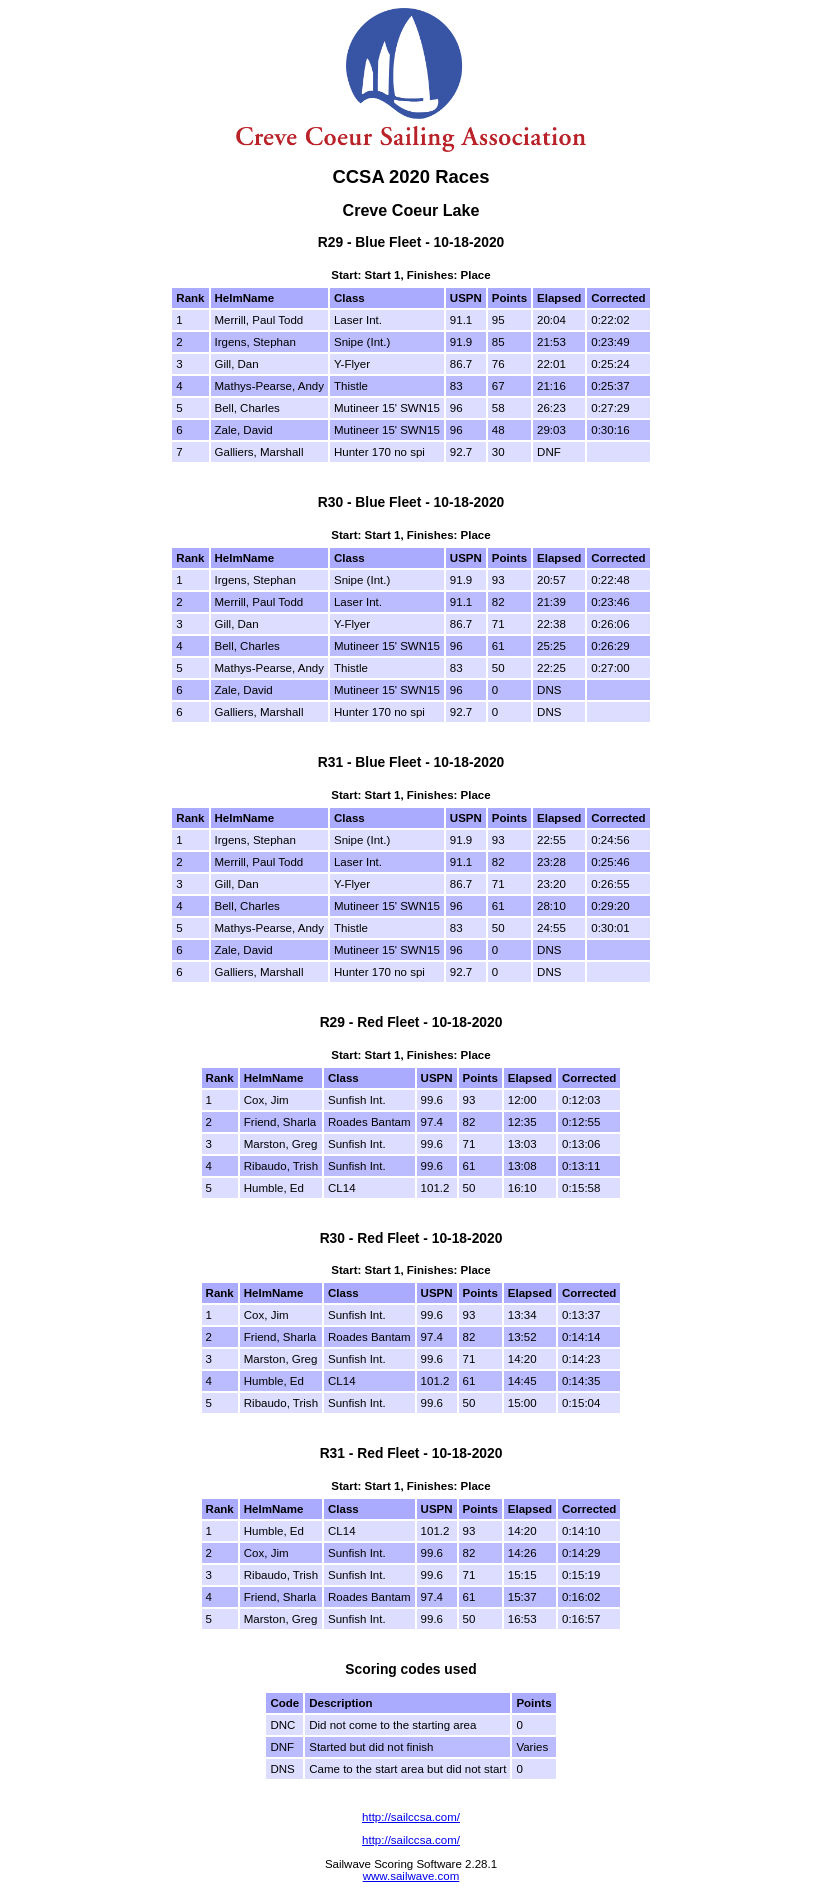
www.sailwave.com (411, 1876)
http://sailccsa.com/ (411, 1817)
